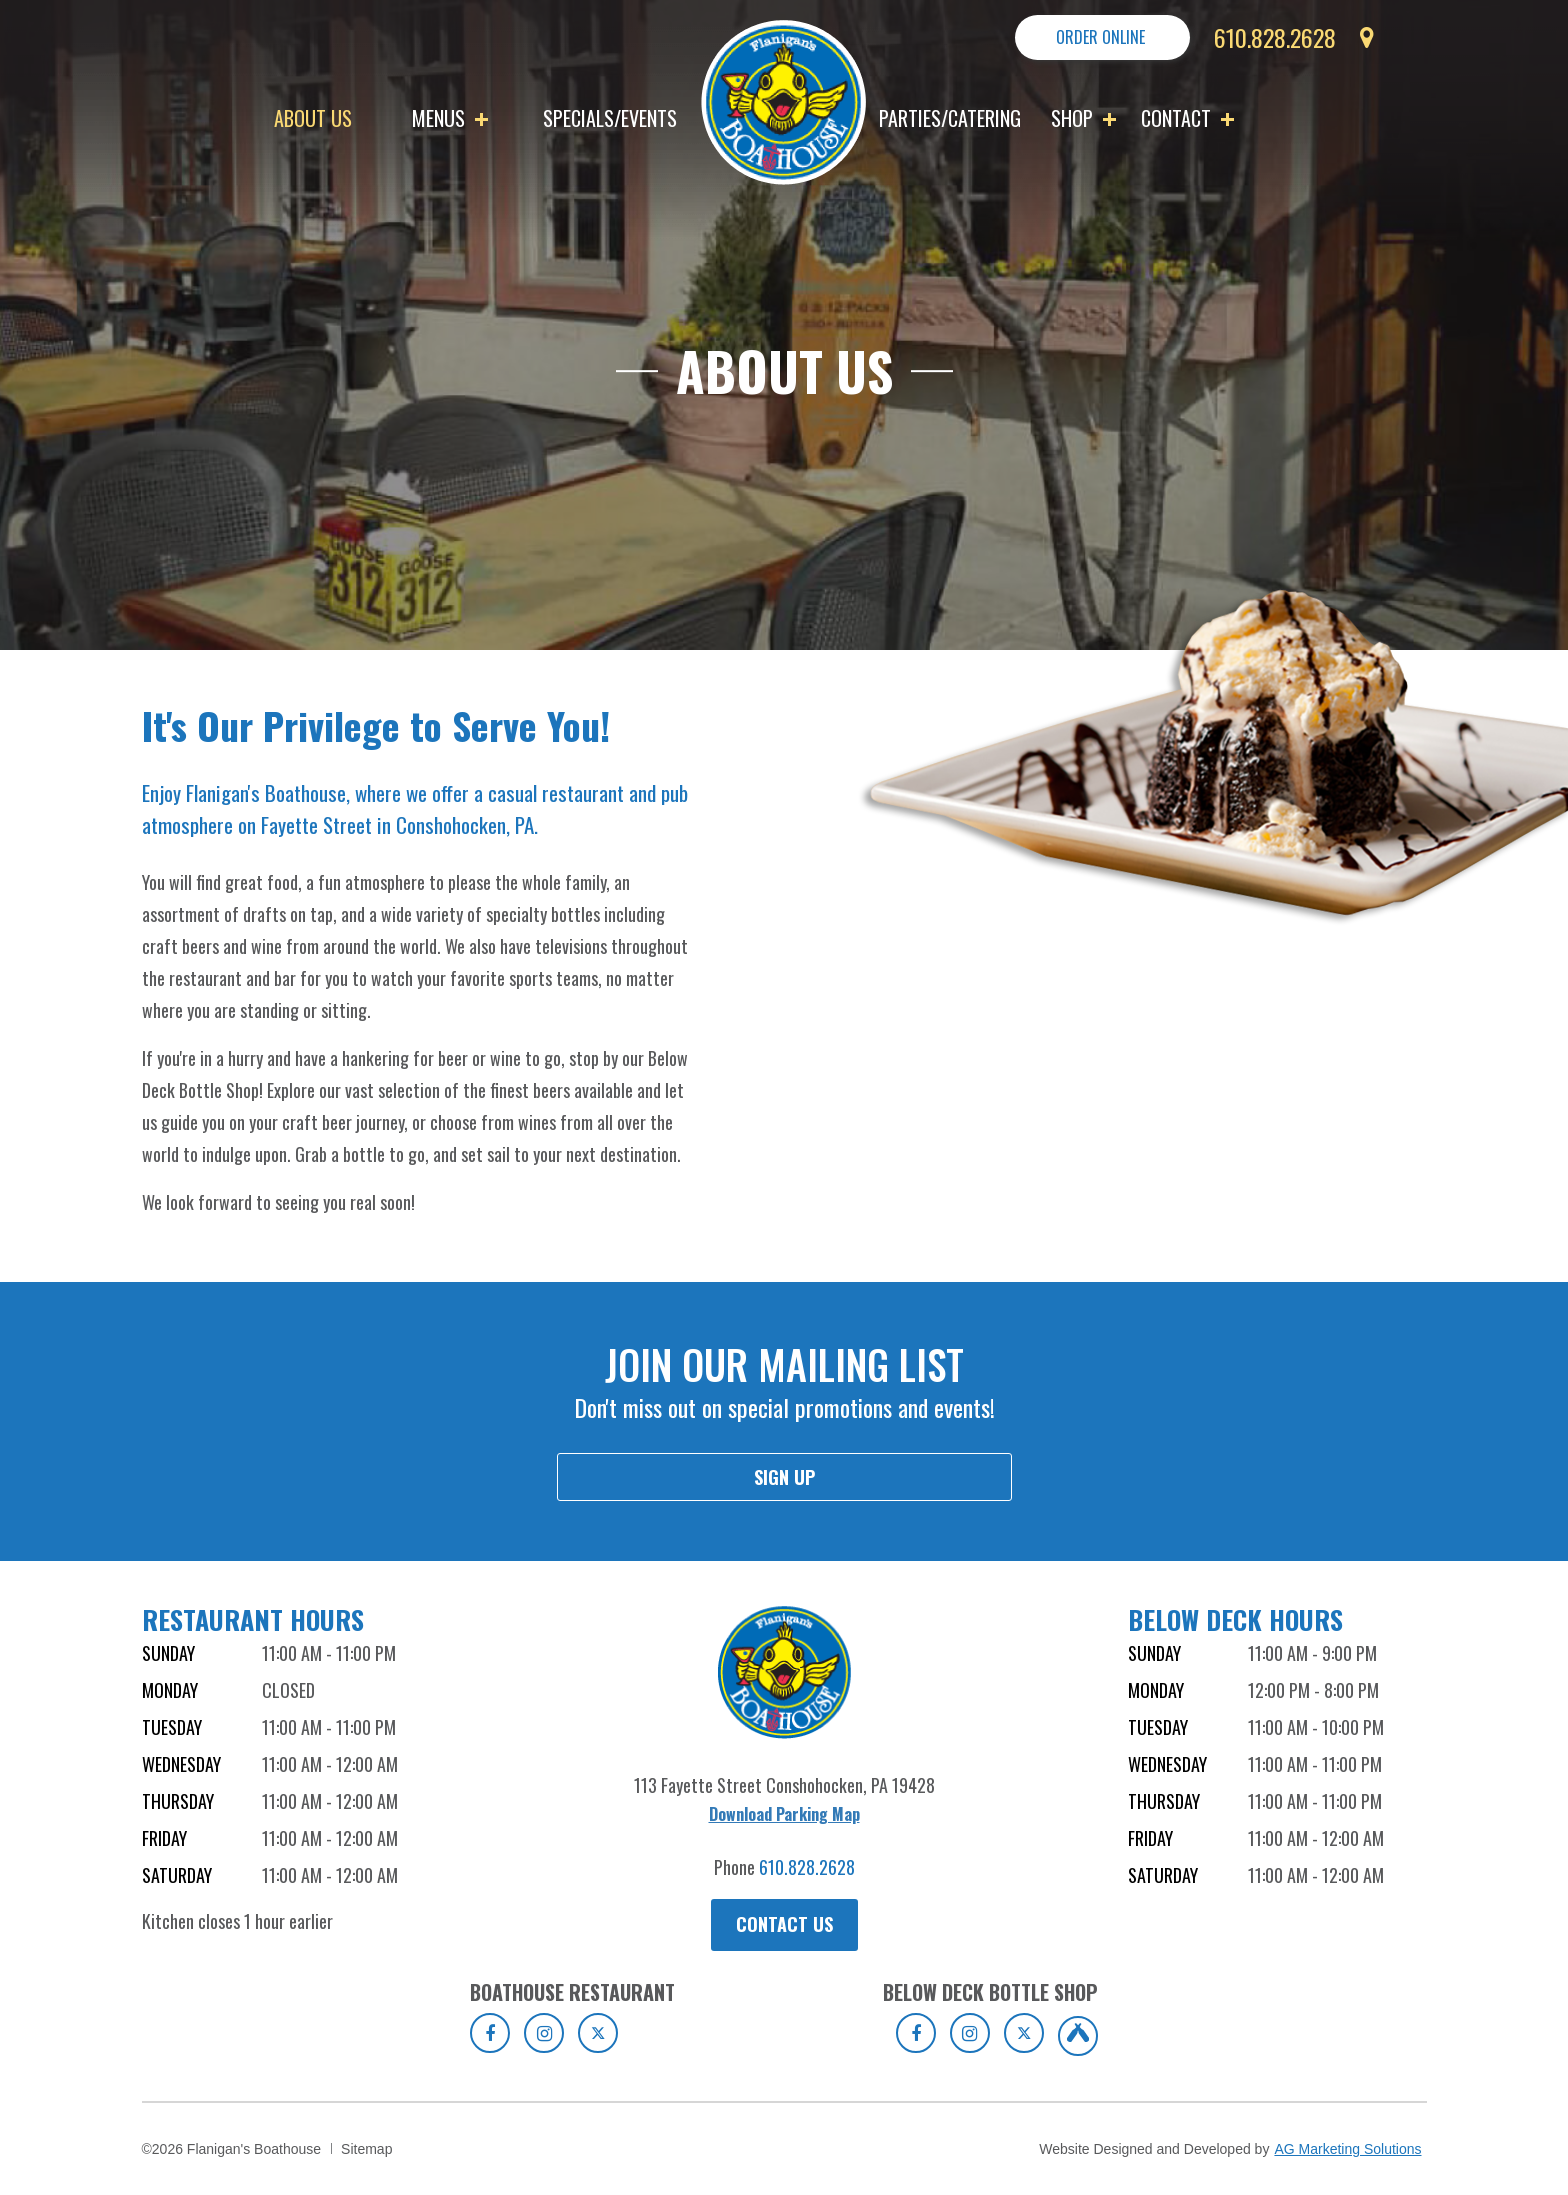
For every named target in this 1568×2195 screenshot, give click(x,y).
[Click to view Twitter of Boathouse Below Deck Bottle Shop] (1024, 2033)
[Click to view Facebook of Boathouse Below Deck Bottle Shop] (916, 2033)
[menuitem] (333, 118)
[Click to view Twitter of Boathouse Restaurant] (598, 2033)
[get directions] (1357, 47)
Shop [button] (1083, 118)
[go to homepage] (784, 100)
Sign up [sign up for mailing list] (784, 1477)
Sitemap (366, 2149)
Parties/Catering (950, 118)
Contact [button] (1187, 118)
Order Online (1100, 37)
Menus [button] (450, 118)
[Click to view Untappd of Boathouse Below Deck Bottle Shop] (1078, 2036)
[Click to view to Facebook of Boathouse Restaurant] (490, 2033)
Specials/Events (610, 118)
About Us (313, 118)
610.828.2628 (807, 1867)
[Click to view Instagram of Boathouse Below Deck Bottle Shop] (970, 2033)
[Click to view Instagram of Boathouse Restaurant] (544, 2033)
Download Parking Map (784, 1814)
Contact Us (784, 1924)
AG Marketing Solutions (1347, 2149)
